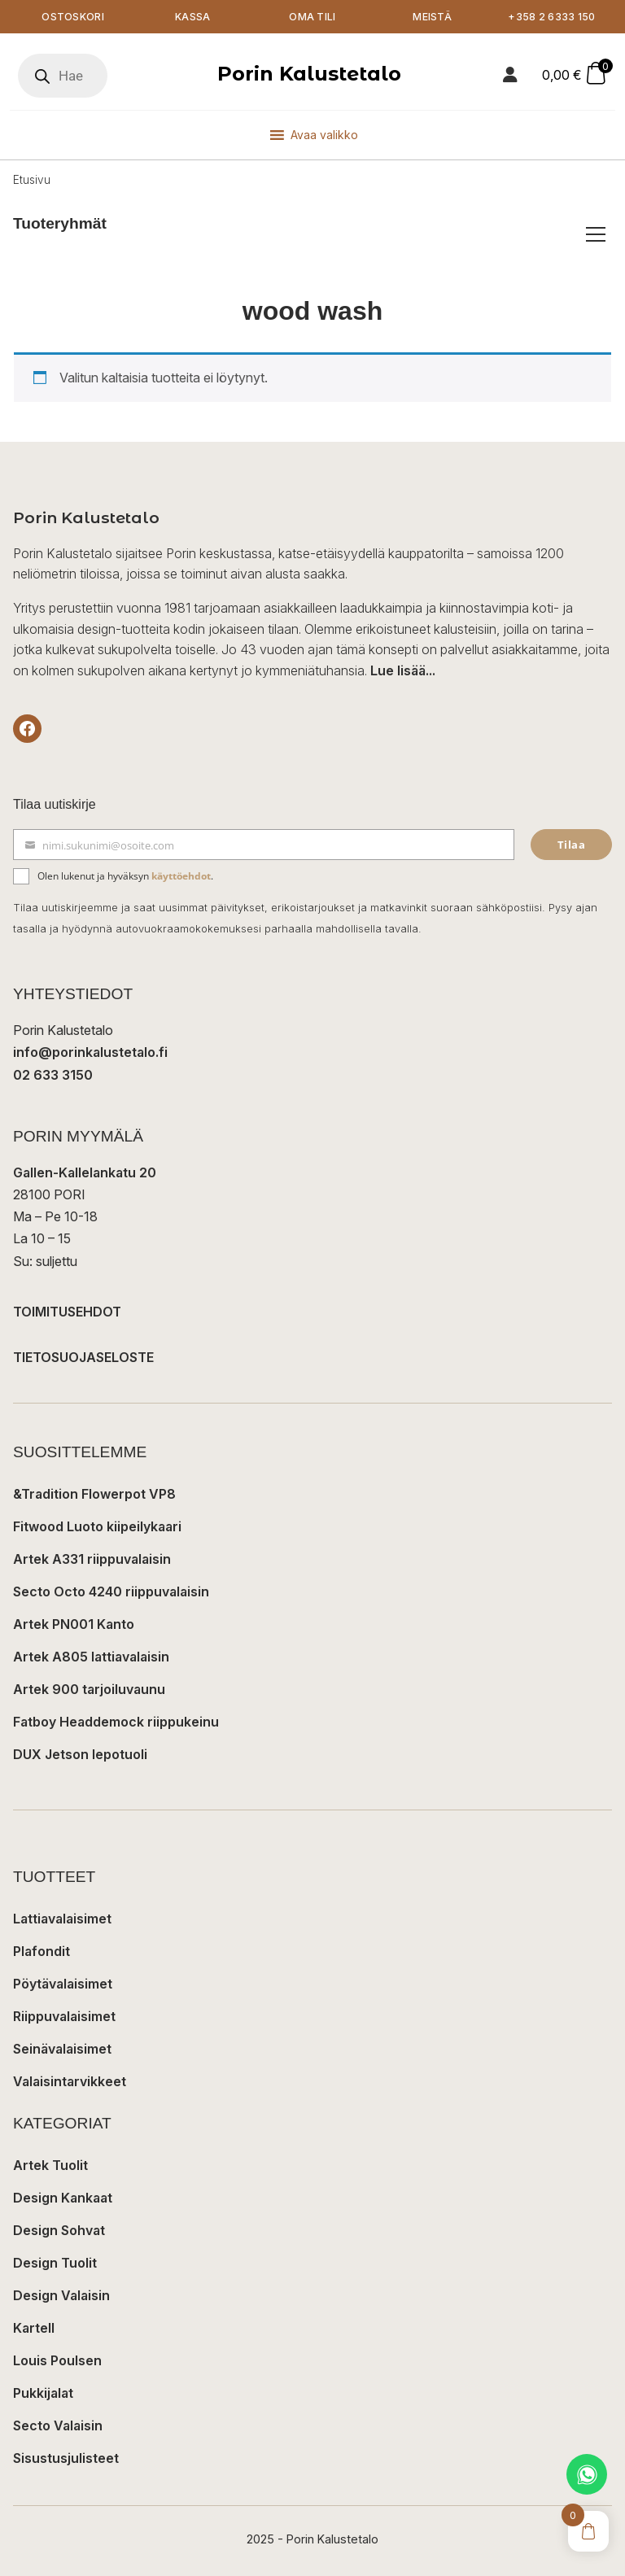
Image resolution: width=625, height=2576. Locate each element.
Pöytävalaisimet (62, 1984)
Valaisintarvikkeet (69, 2081)
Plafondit (41, 1951)
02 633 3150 (53, 1075)
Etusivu (31, 180)
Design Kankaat (62, 2198)
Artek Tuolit (50, 2165)
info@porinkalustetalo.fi (90, 1053)
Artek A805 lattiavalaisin (91, 1656)
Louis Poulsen (57, 2360)
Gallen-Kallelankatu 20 (84, 1172)
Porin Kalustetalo (309, 74)
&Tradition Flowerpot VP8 (94, 1494)
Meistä (432, 17)
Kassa (193, 17)
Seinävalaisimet (62, 2049)
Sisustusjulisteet (66, 2458)
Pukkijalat (43, 2393)
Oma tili (312, 17)
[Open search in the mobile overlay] (63, 76)
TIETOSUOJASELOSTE (83, 1357)
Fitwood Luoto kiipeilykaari (97, 1526)
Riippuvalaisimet (64, 2016)
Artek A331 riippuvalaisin (92, 1559)
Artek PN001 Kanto (73, 1624)
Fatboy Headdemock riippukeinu (116, 1722)
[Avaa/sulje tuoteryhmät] (595, 235)
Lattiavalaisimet (62, 1918)
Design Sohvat (59, 2230)
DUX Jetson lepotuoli (80, 1754)
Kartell (34, 2328)
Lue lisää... (402, 670)
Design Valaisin (61, 2295)
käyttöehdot (181, 876)
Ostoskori (73, 17)
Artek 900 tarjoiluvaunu (89, 1689)
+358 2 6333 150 (553, 17)
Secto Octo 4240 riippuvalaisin (111, 1591)
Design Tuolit (55, 2263)
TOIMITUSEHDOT (67, 1311)
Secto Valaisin (58, 2425)
